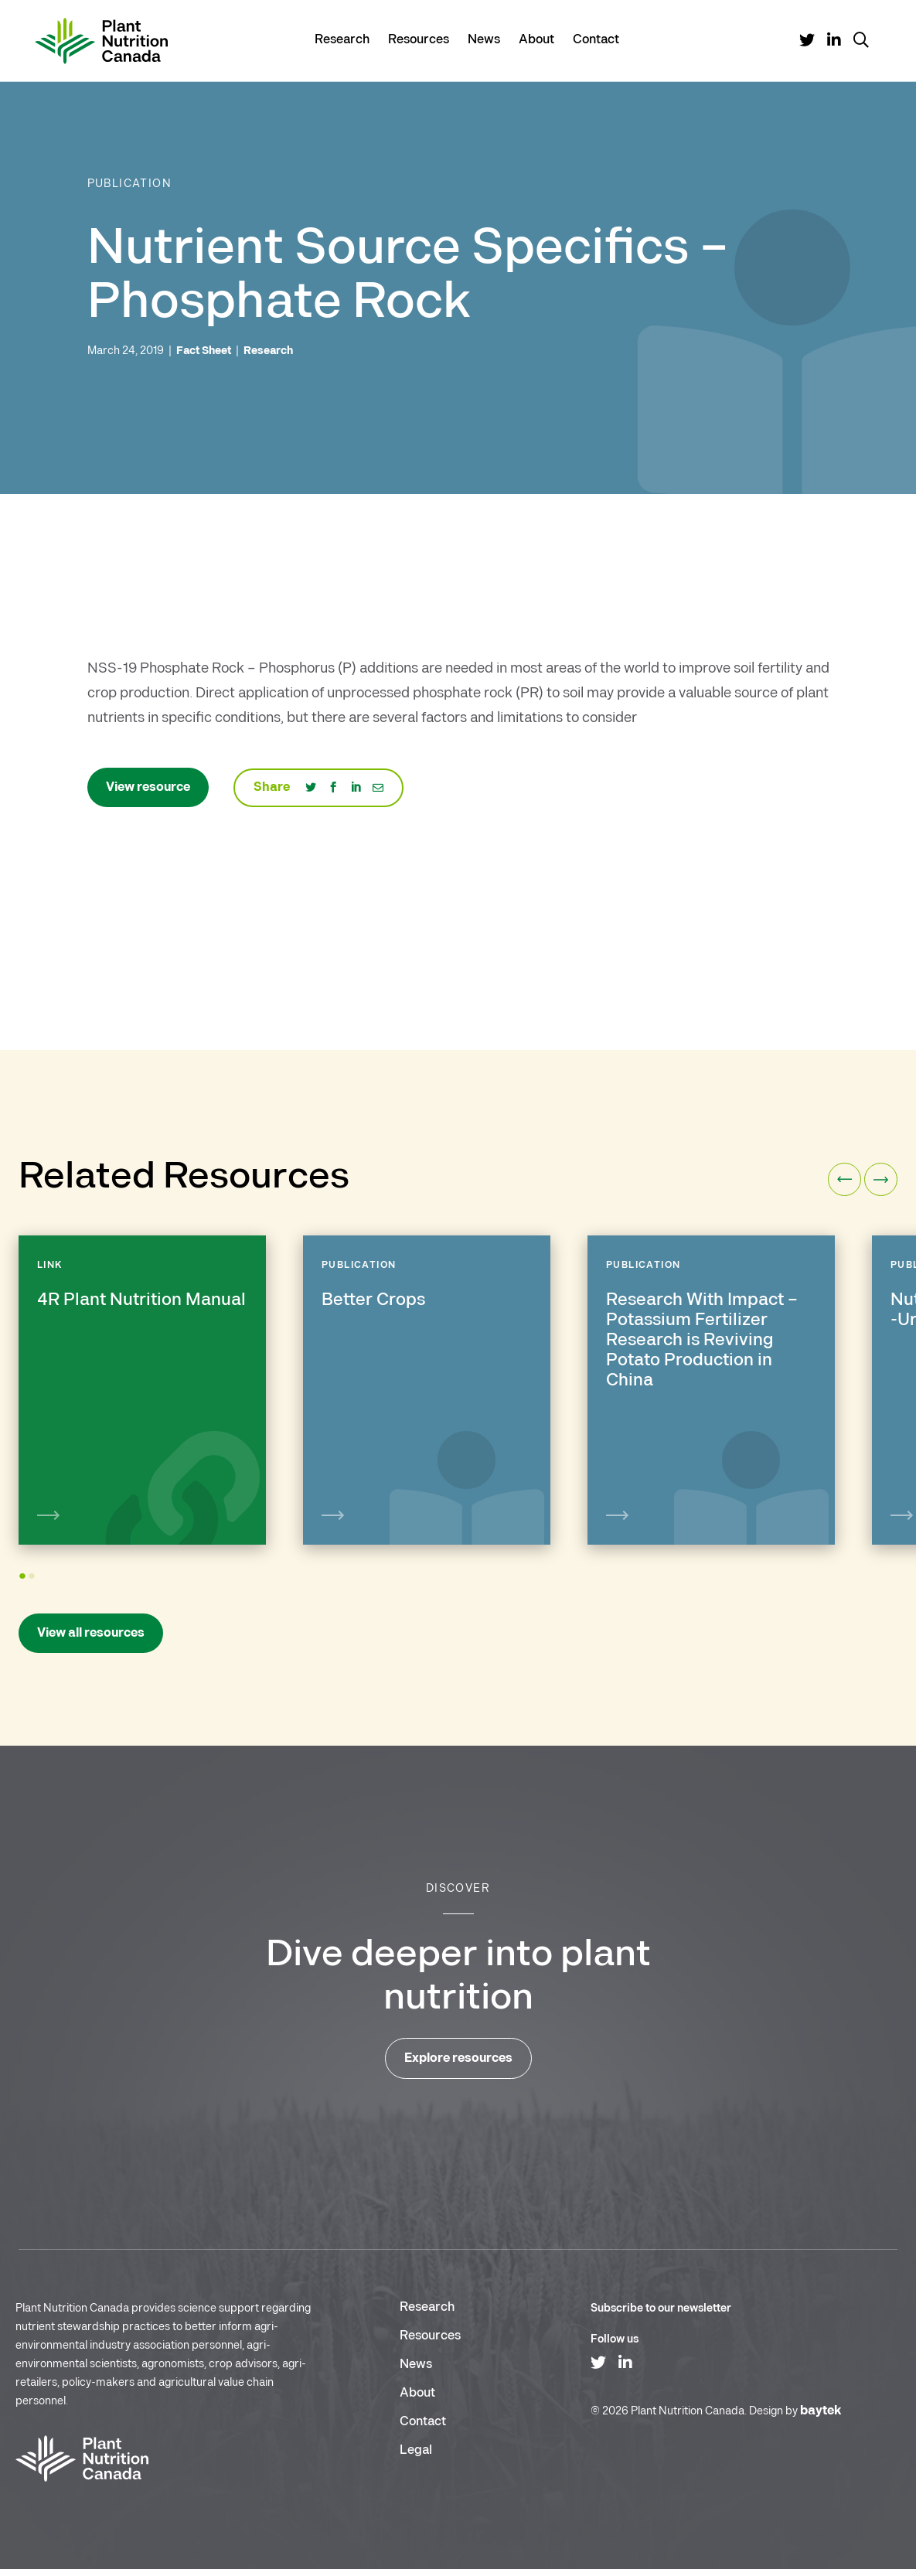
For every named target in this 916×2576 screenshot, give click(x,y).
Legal (416, 2457)
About (536, 38)
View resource (148, 787)
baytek (821, 2418)
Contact (596, 38)
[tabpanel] (142, 1390)
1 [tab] (24, 1591)
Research (342, 38)
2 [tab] (34, 1591)
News (484, 38)
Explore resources (458, 2065)
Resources (418, 38)
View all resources (91, 1640)
